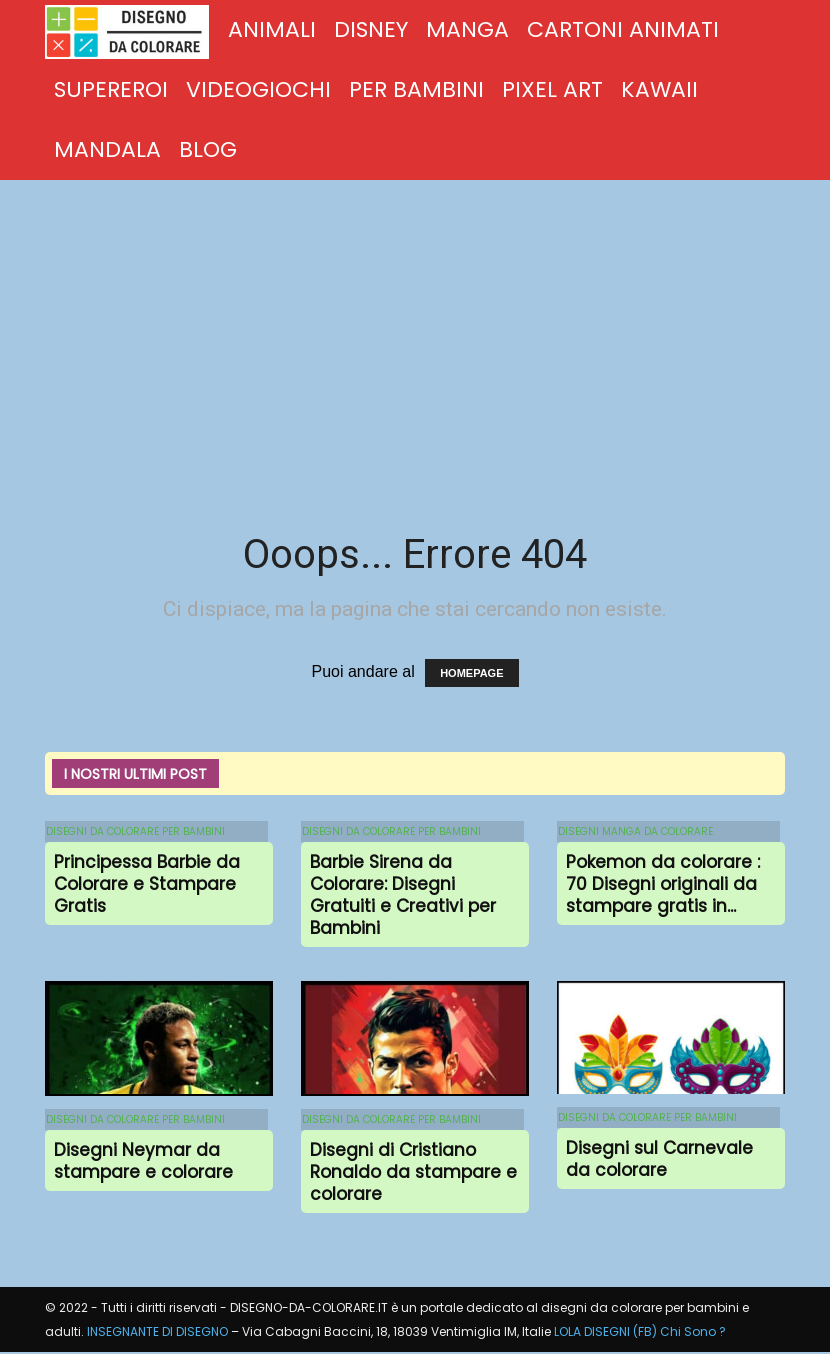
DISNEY (371, 29)
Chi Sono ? (693, 1333)
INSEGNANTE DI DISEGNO (157, 1333)
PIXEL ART (552, 89)
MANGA (467, 29)
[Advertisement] (415, 330)
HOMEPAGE (471, 673)
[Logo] (132, 31)
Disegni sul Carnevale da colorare (659, 1160)
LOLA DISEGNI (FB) (605, 1333)
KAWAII (659, 89)
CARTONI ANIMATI (623, 29)
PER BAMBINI (416, 89)
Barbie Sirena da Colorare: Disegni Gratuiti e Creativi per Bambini (403, 896)
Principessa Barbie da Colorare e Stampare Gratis (147, 885)
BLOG (208, 149)
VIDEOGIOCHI (258, 89)
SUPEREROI (111, 89)
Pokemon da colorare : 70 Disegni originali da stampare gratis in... (663, 885)
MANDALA (107, 149)
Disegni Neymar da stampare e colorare (143, 1162)
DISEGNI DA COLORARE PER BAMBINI (134, 831)
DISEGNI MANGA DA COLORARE (634, 831)
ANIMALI (272, 29)
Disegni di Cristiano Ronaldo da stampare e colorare (413, 1173)
